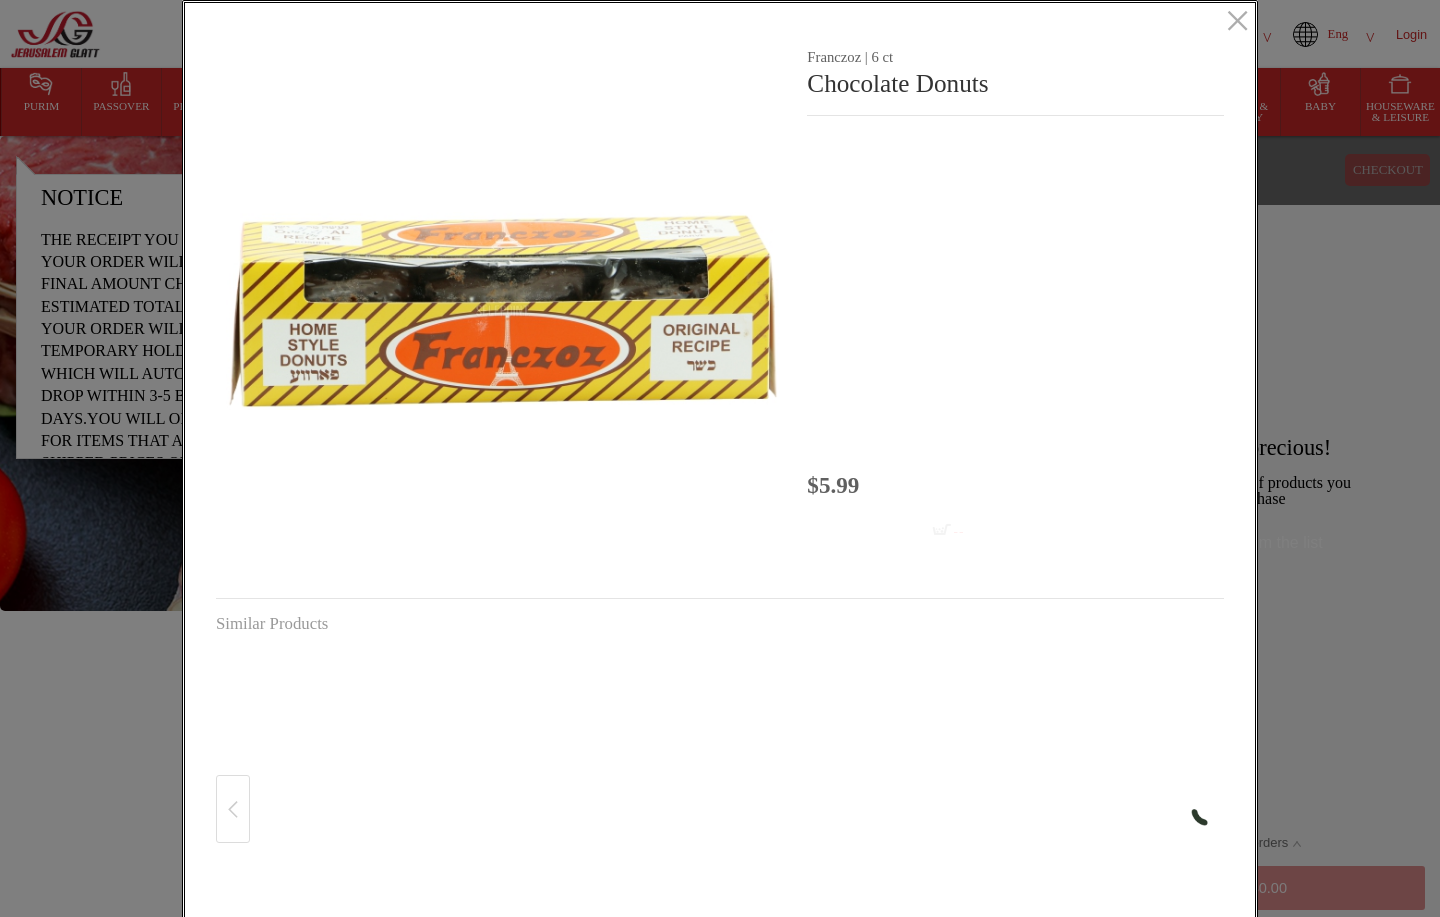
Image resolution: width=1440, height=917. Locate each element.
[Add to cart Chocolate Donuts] (900, 531)
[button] (503, 310)
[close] (1237, 23)
